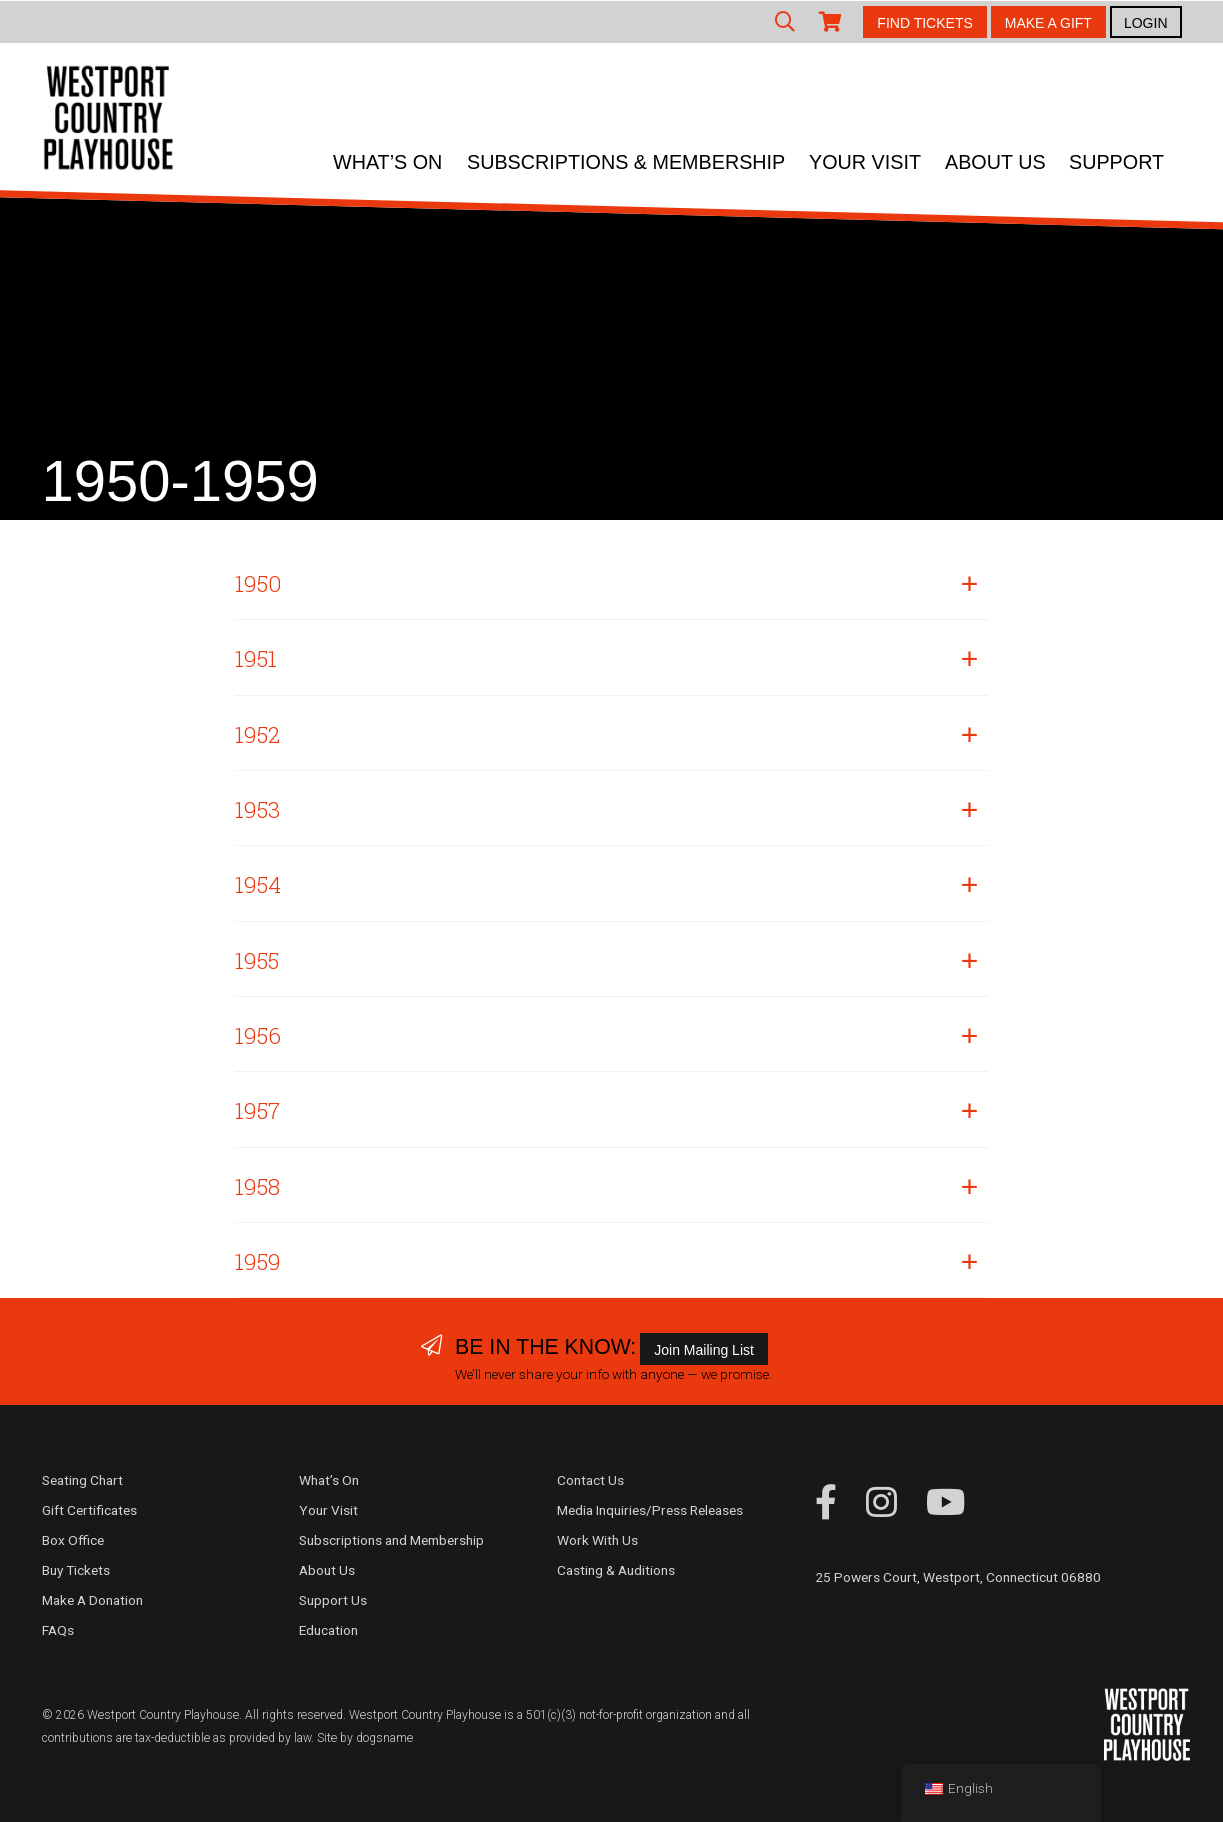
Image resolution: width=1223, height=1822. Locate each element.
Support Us (333, 1600)
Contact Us (590, 1480)
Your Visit (865, 162)
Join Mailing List (704, 1350)
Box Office (73, 1540)
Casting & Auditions (616, 1570)
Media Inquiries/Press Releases (650, 1510)
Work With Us (597, 1540)
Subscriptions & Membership (626, 162)
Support (1116, 162)
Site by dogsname (365, 1738)
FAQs (58, 1630)
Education (328, 1630)
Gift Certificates (89, 1510)
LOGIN (1146, 23)
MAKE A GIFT (1048, 23)
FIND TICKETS (924, 23)
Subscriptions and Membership (391, 1540)
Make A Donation (92, 1600)
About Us (995, 162)
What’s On (387, 162)
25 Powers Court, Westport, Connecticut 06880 (958, 1577)
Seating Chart (82, 1480)
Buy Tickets (76, 1570)
